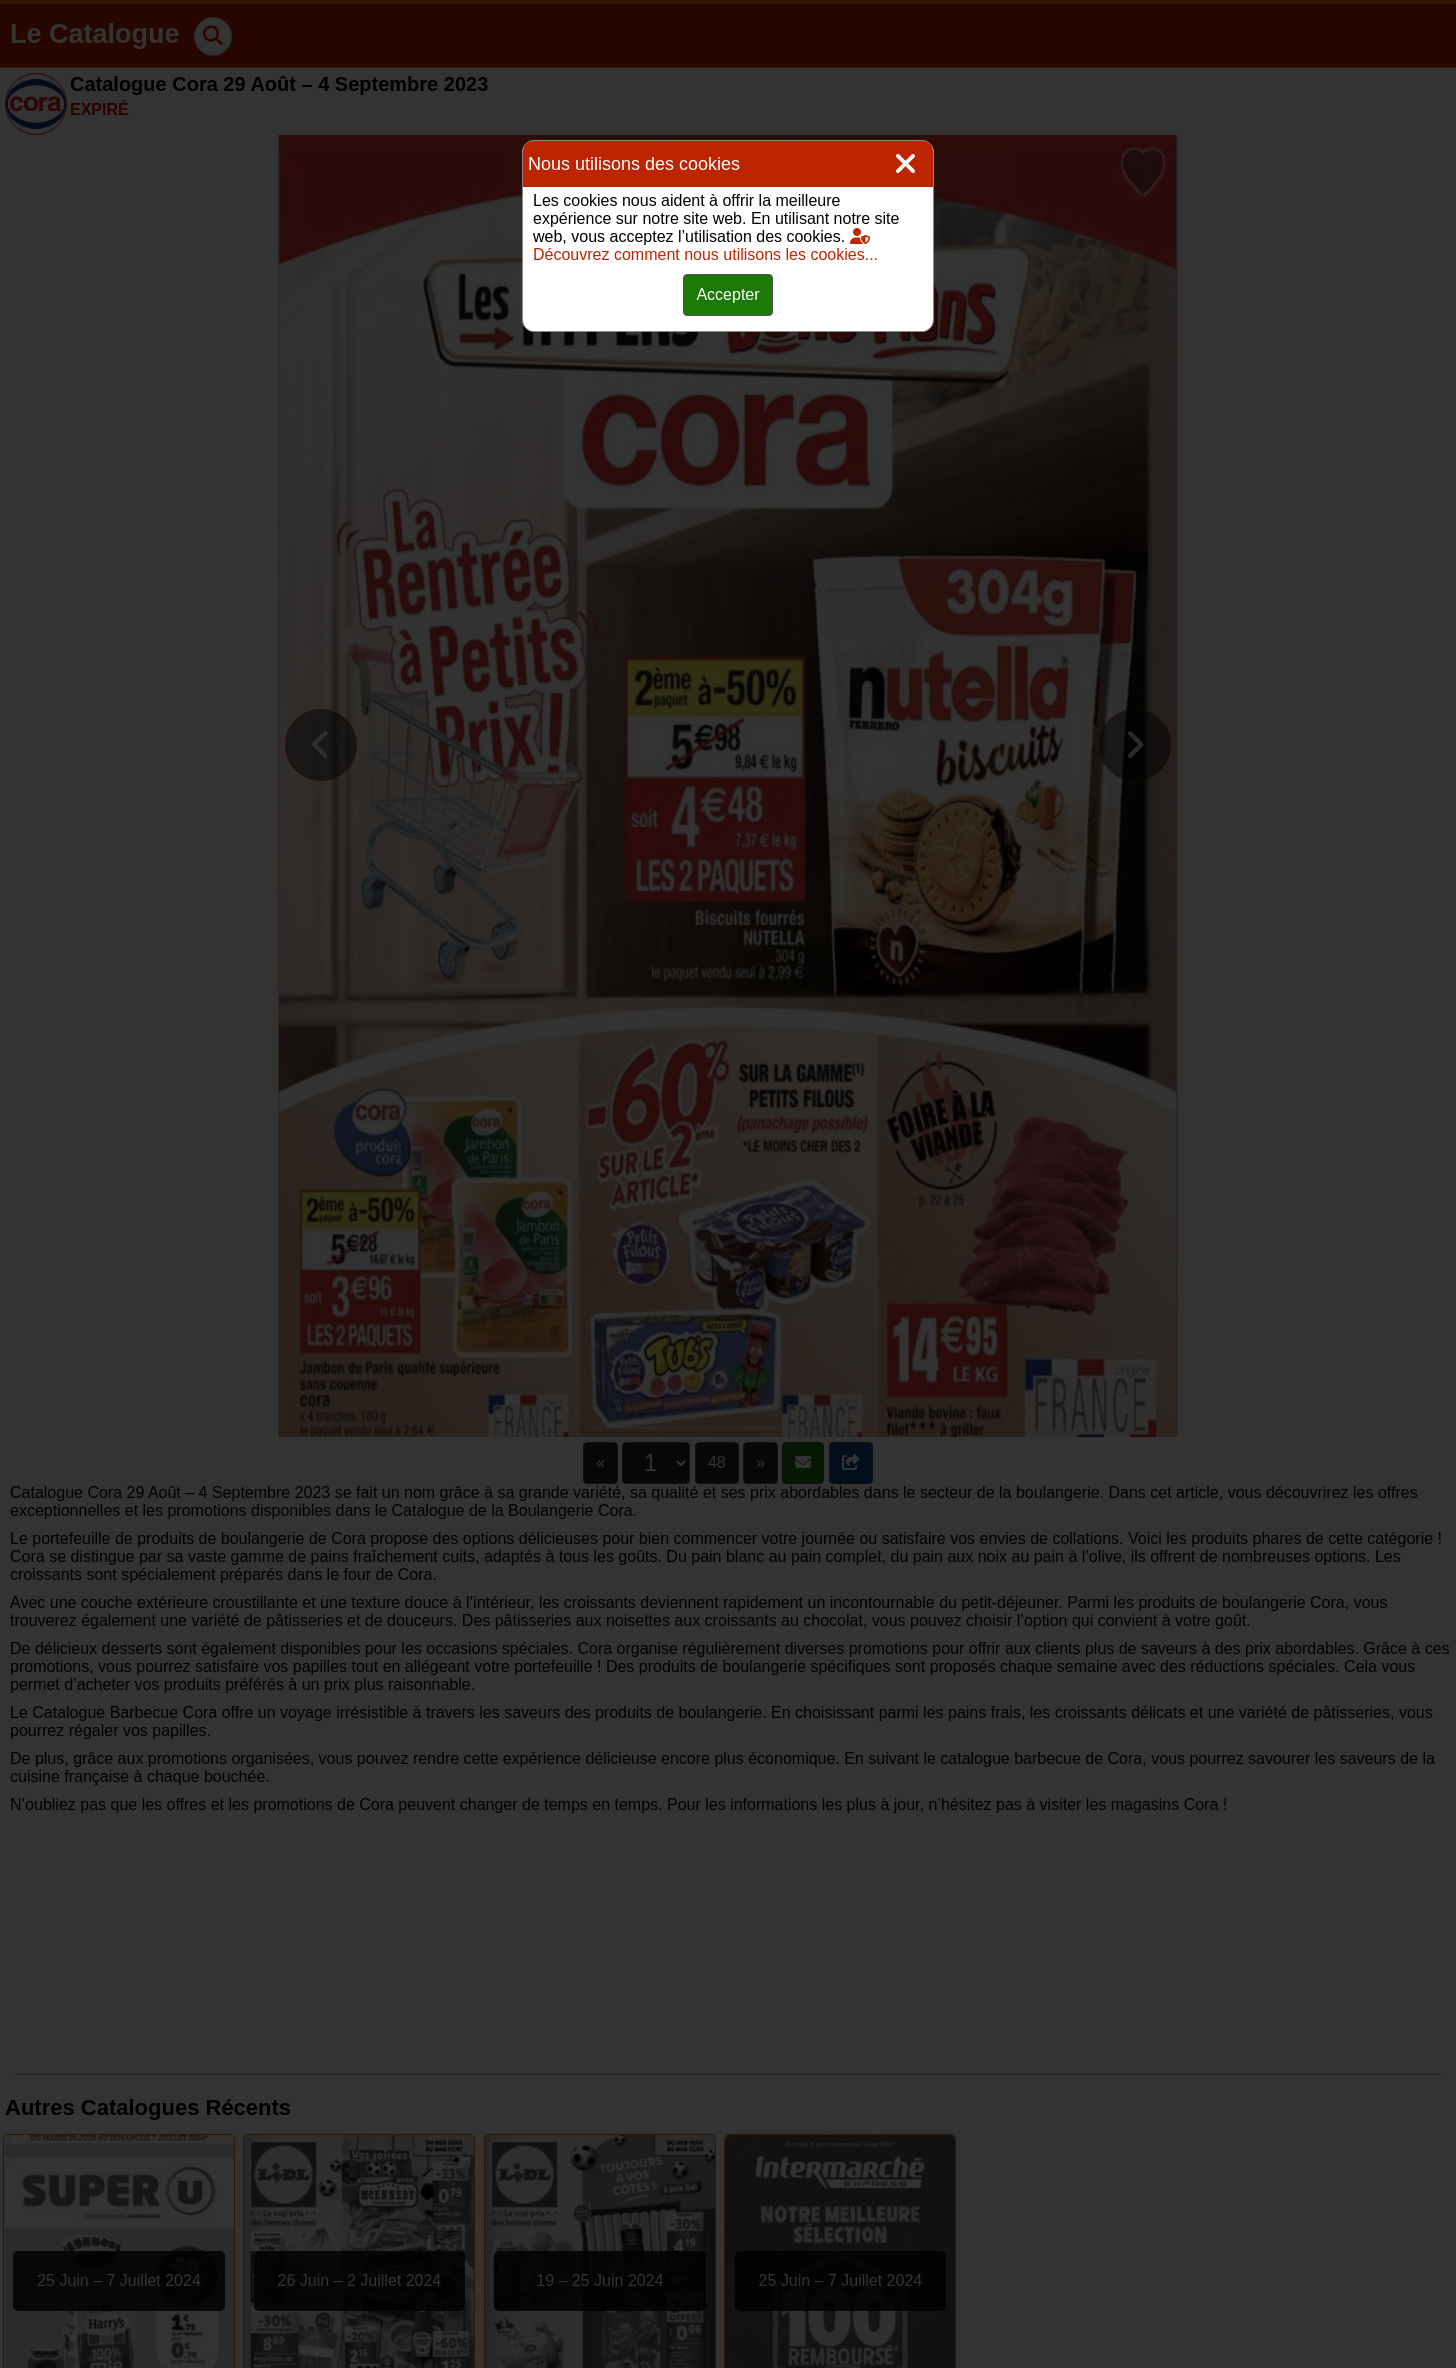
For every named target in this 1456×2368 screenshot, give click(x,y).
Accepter (727, 294)
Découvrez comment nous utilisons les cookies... (705, 245)
